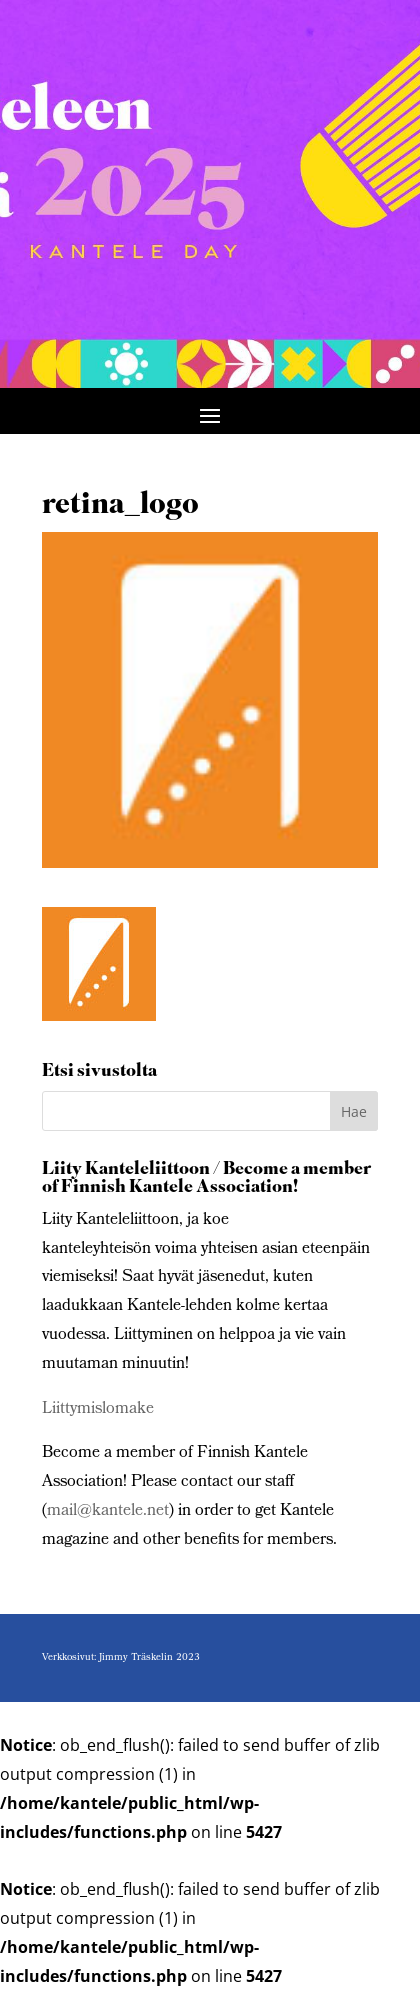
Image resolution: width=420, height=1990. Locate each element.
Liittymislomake (98, 1409)
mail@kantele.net (108, 1511)
